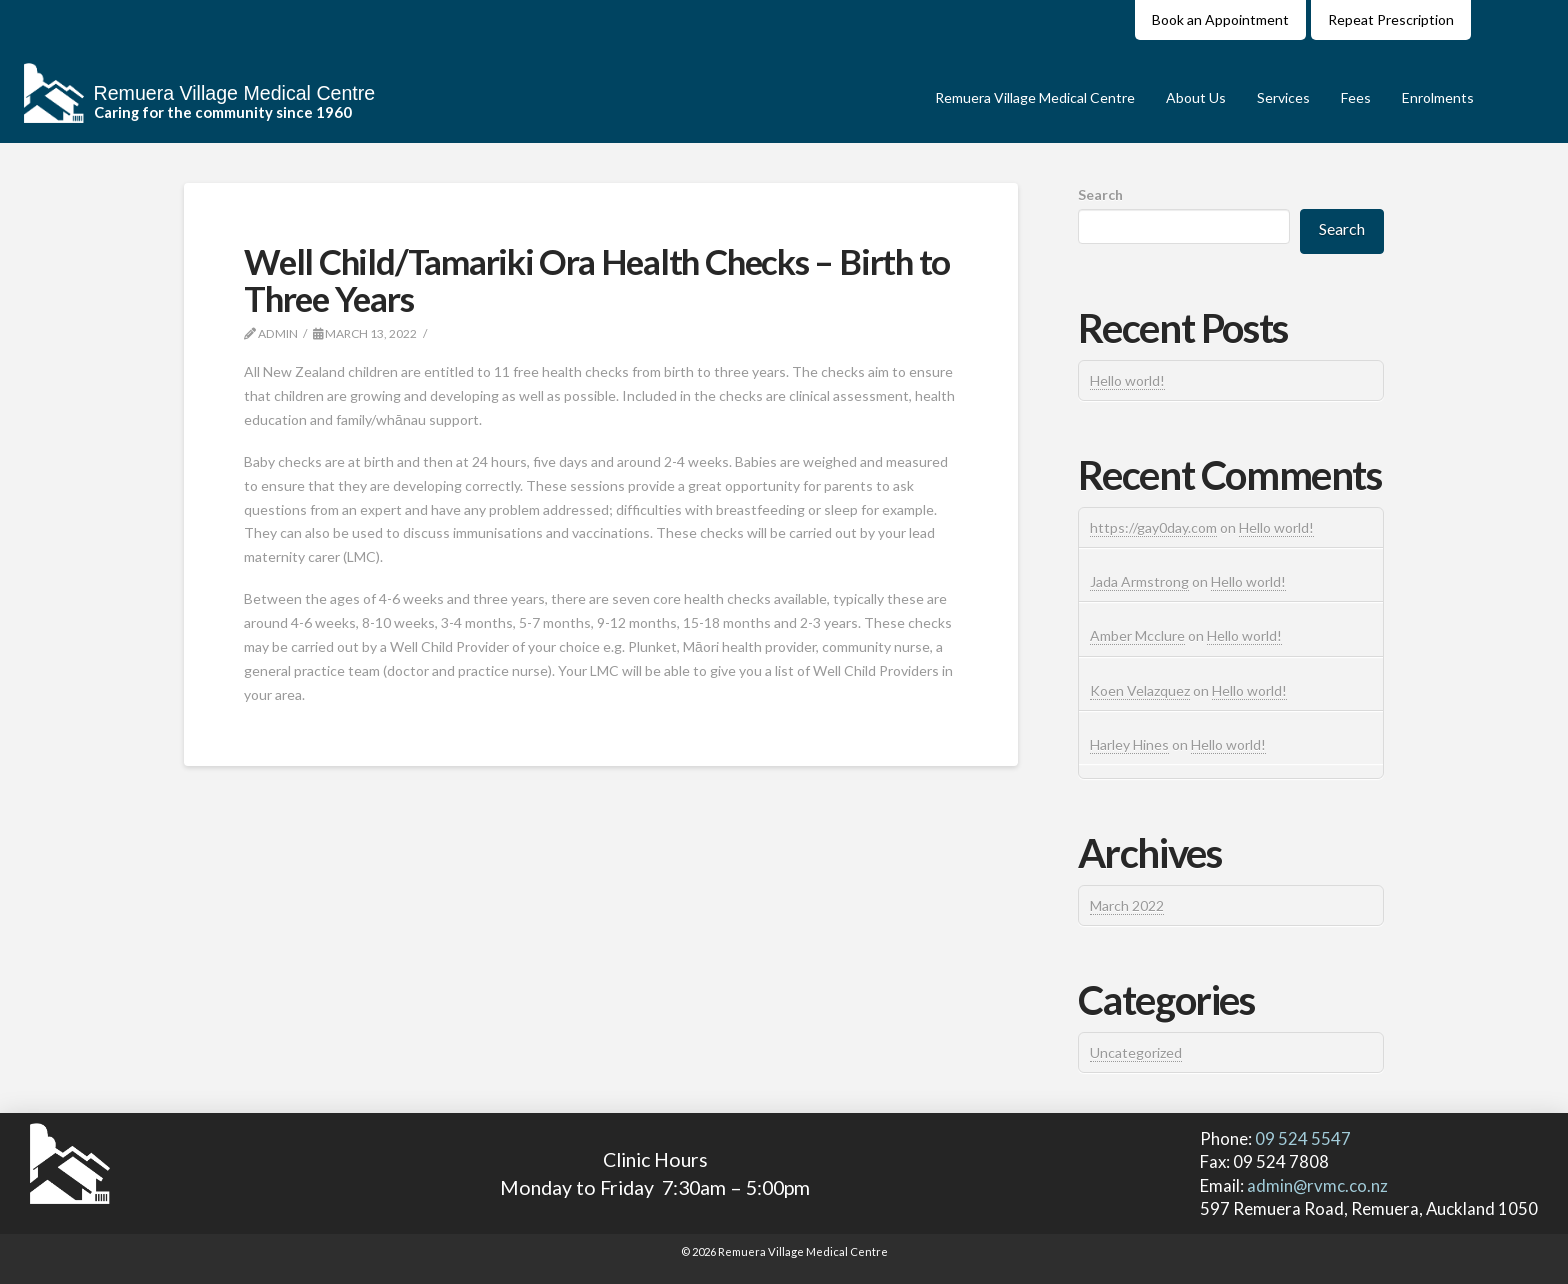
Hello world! (1127, 380)
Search (1100, 194)
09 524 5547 (1301, 1138)
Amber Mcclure (1137, 635)
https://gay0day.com (1153, 527)
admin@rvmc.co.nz (1317, 1185)
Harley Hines (1129, 744)
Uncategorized (1136, 1052)
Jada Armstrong (1139, 581)
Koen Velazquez (1140, 690)
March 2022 (1127, 905)
